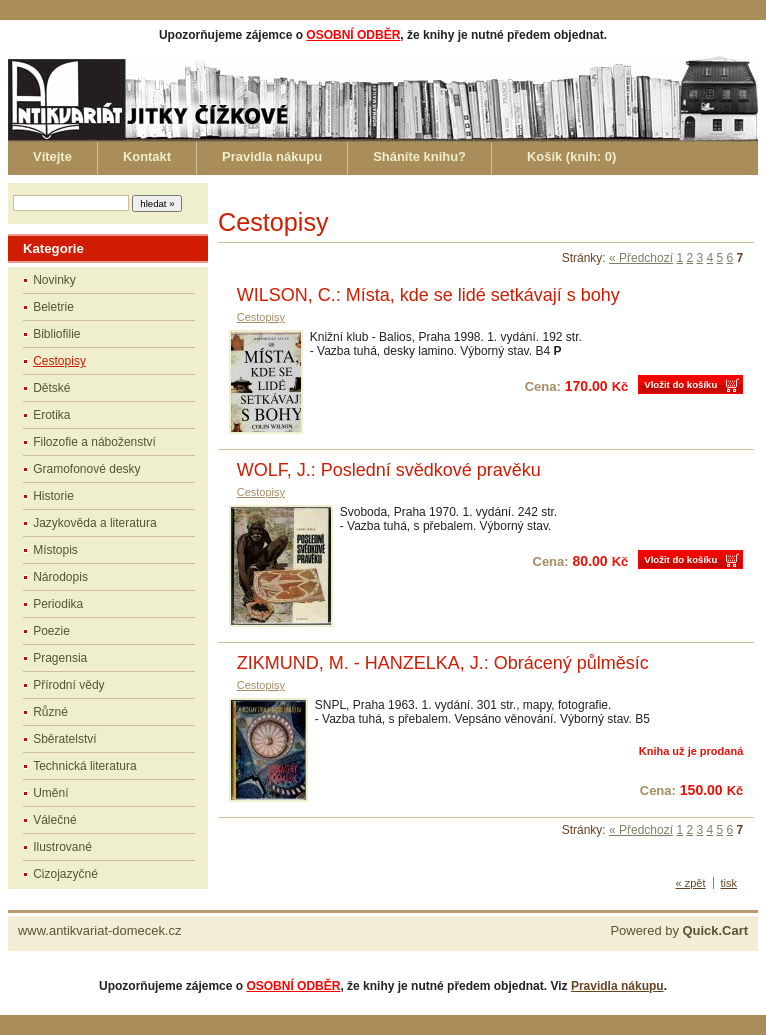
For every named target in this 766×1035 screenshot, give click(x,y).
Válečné (54, 820)
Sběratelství (64, 739)
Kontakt (147, 156)
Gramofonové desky (86, 469)
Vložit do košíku (680, 384)
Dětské (51, 388)
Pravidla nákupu (272, 156)
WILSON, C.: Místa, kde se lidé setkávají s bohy (428, 295)
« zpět (691, 883)
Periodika (58, 604)
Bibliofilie (56, 334)
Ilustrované (62, 847)
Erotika (51, 415)
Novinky (54, 280)
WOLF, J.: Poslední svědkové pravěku (389, 470)
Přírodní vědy (68, 685)
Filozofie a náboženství (94, 442)
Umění (50, 793)
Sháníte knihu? (419, 156)
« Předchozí (641, 258)
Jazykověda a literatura (94, 523)
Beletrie (53, 307)
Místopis (55, 550)
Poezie (51, 631)
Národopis (60, 577)
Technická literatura (84, 766)
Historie (53, 496)
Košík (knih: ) (571, 156)
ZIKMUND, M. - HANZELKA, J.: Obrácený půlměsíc (443, 663)
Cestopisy (59, 361)
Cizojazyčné (65, 874)
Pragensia (60, 658)
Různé (50, 712)
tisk (729, 883)
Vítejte (52, 156)
